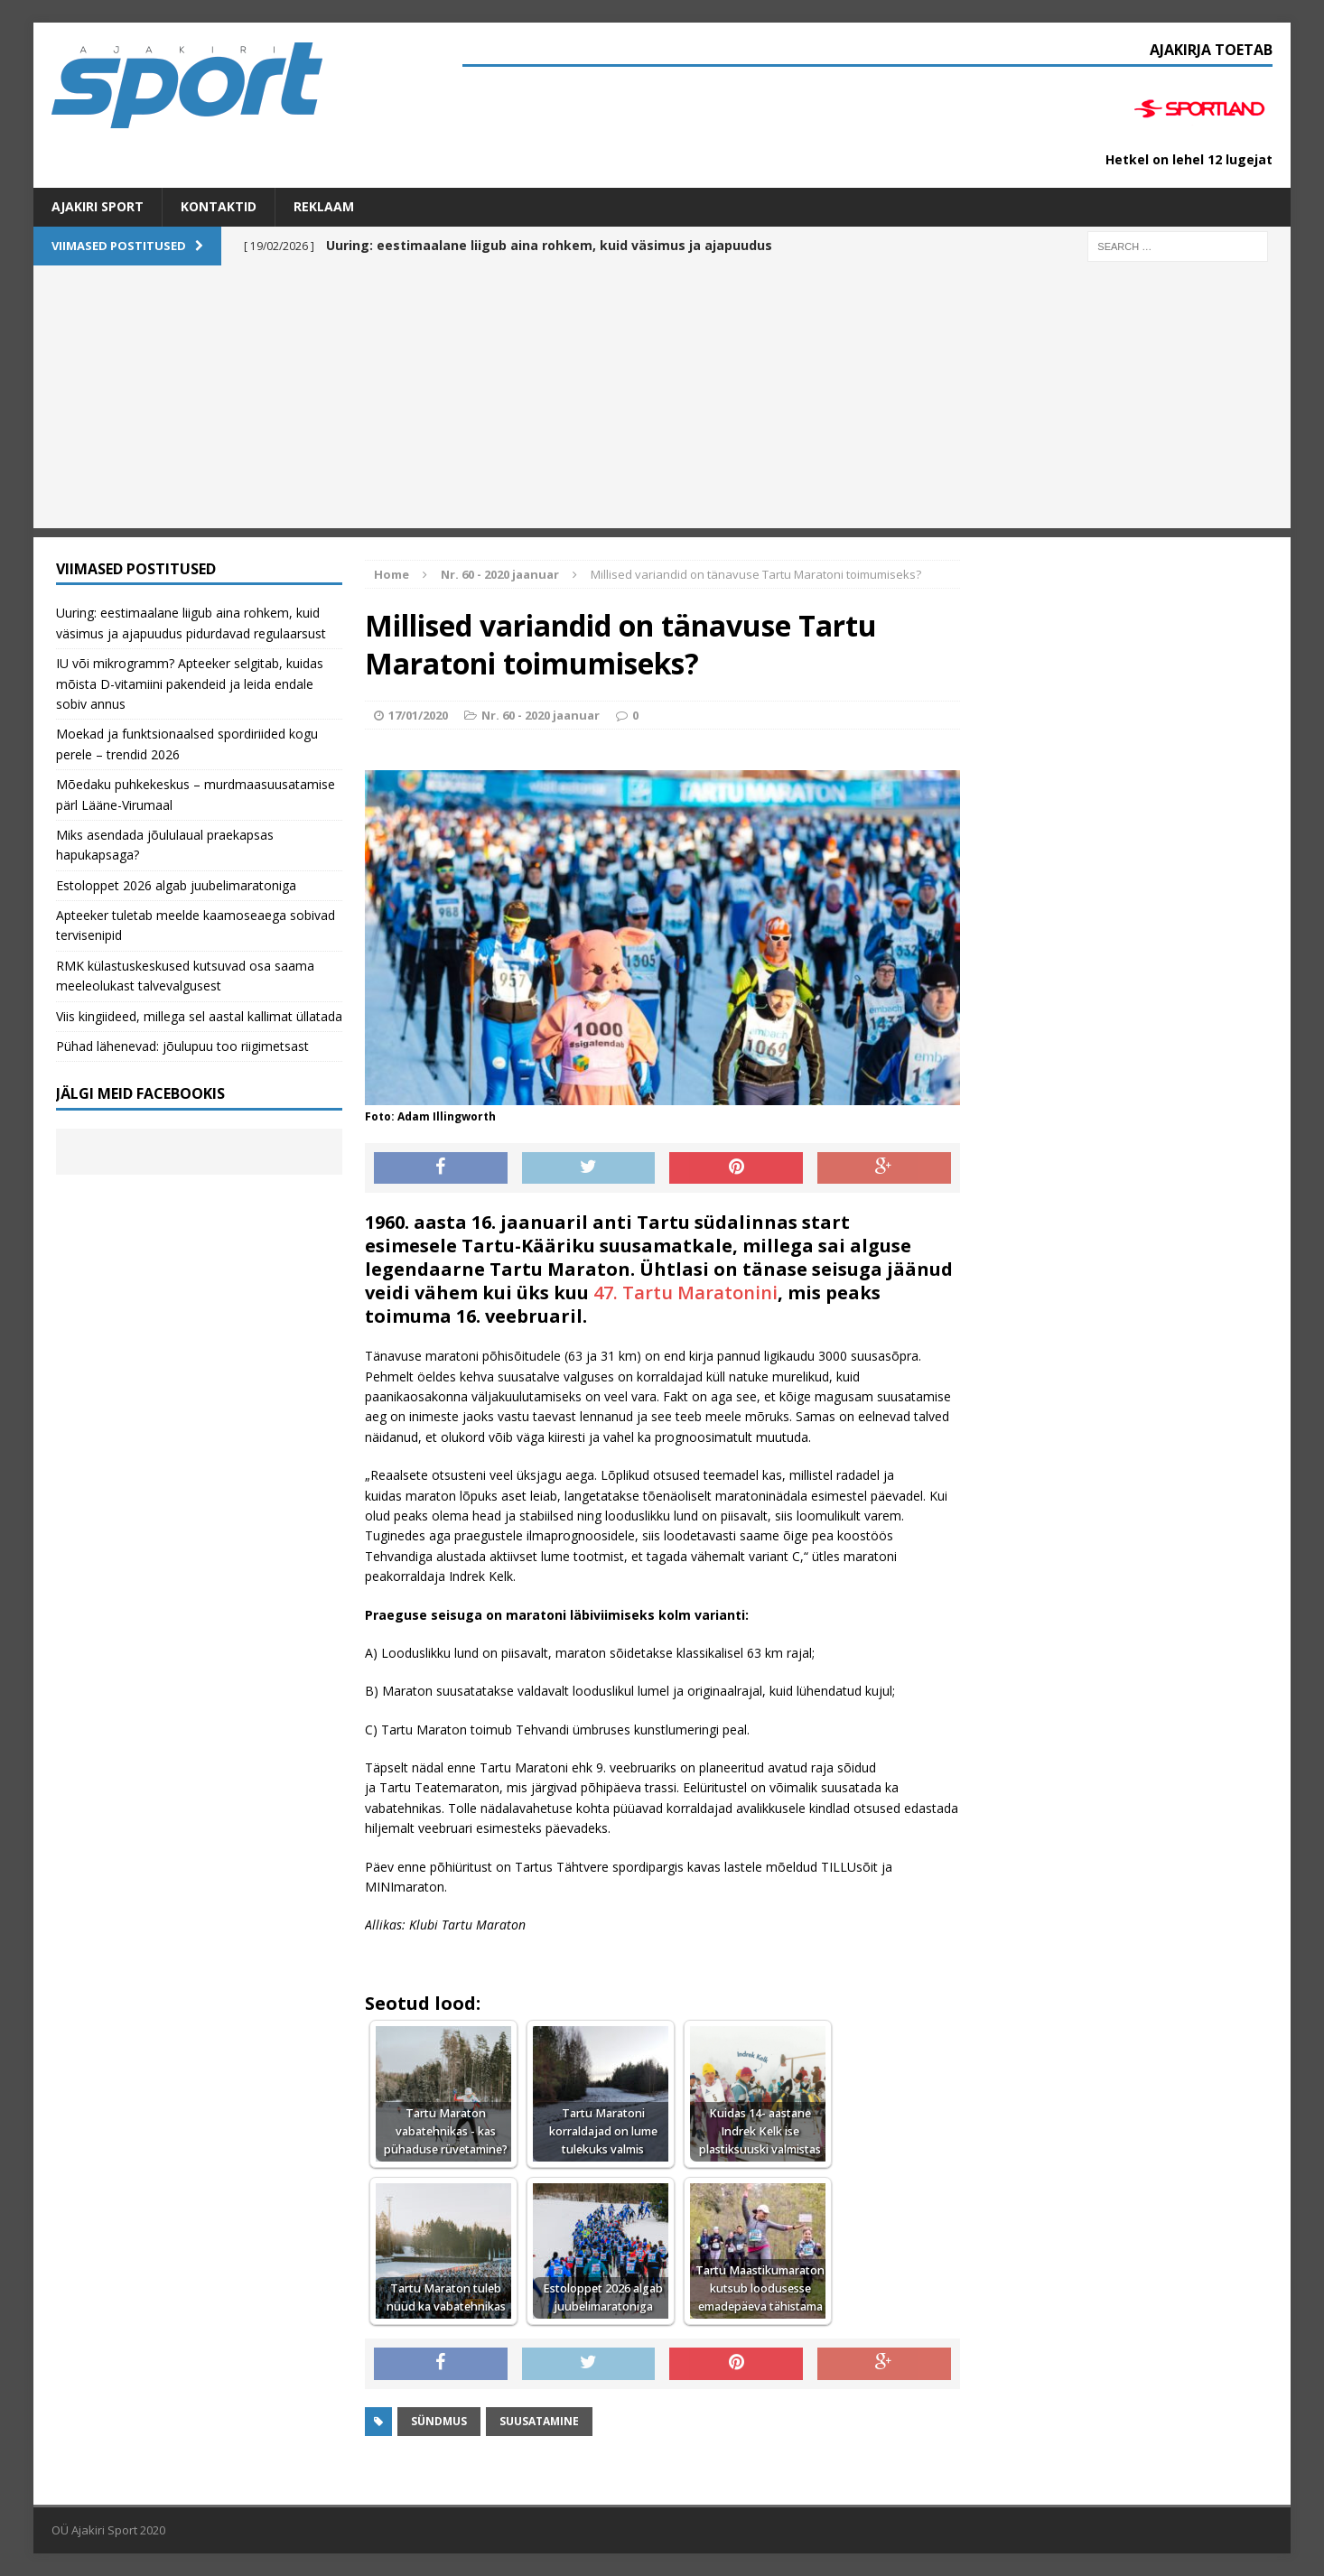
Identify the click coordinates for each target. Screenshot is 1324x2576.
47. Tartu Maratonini (685, 1292)
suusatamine (539, 2421)
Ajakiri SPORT (97, 206)
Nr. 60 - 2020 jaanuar (540, 715)
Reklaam (324, 206)
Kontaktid (218, 206)
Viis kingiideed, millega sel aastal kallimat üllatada (199, 1016)
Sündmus (439, 2421)
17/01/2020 (418, 715)
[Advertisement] (662, 401)
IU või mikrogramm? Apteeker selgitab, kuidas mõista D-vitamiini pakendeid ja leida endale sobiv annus (189, 683)
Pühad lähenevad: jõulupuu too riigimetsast (182, 1046)
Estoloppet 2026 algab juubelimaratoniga (176, 885)
